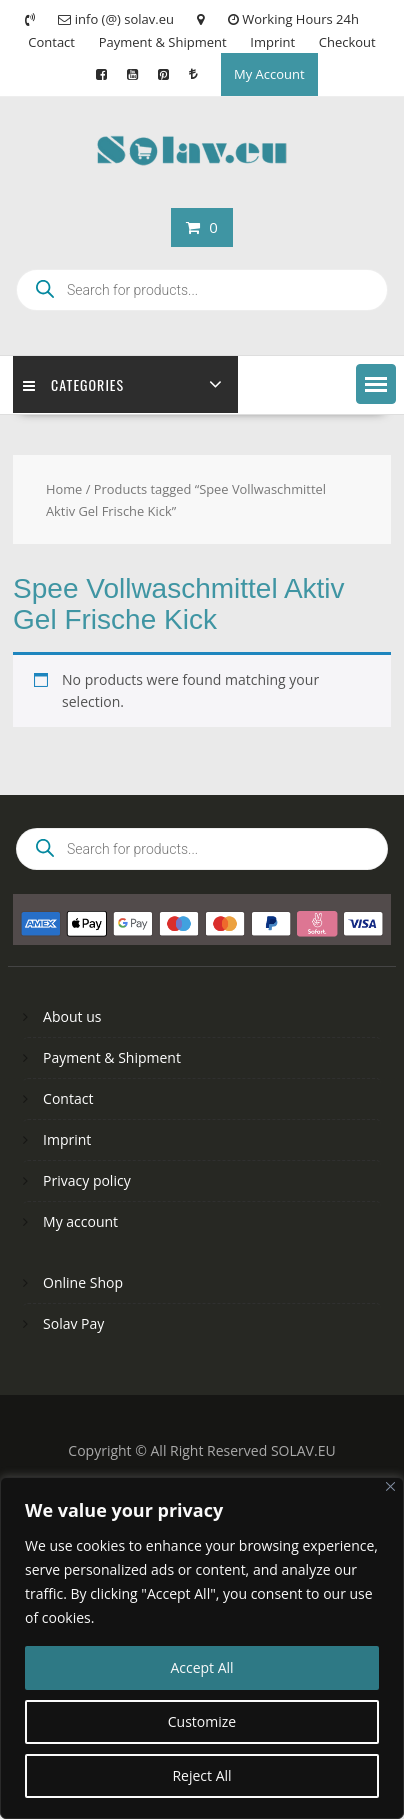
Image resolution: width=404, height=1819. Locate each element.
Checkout (347, 42)
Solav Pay (73, 1323)
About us (72, 1016)
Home (64, 489)
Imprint (272, 42)
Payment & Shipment (163, 42)
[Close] (390, 1486)
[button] (376, 384)
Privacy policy (87, 1180)
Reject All (201, 1775)
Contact (51, 42)
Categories (73, 384)
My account (80, 1221)
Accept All (201, 1667)
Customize (202, 1721)
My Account (269, 74)
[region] (202, 1648)
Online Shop (83, 1282)
